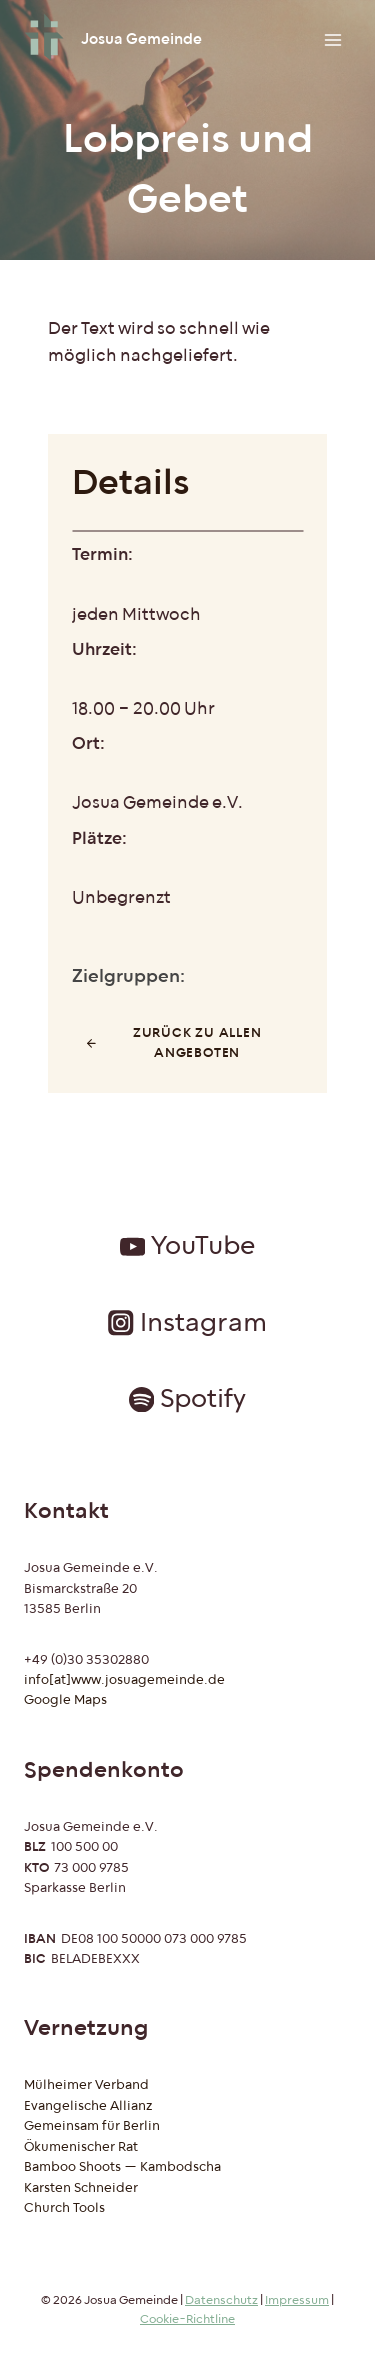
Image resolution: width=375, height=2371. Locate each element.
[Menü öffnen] (332, 39)
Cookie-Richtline (187, 2319)
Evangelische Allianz (88, 2106)
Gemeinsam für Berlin (92, 2126)
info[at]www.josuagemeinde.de (124, 1680)
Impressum (297, 2300)
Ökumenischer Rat (81, 2147)
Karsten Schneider (81, 2188)
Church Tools (64, 2208)
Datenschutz (221, 2300)
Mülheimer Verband (86, 2085)
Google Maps (65, 1700)
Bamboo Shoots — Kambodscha (122, 2167)
